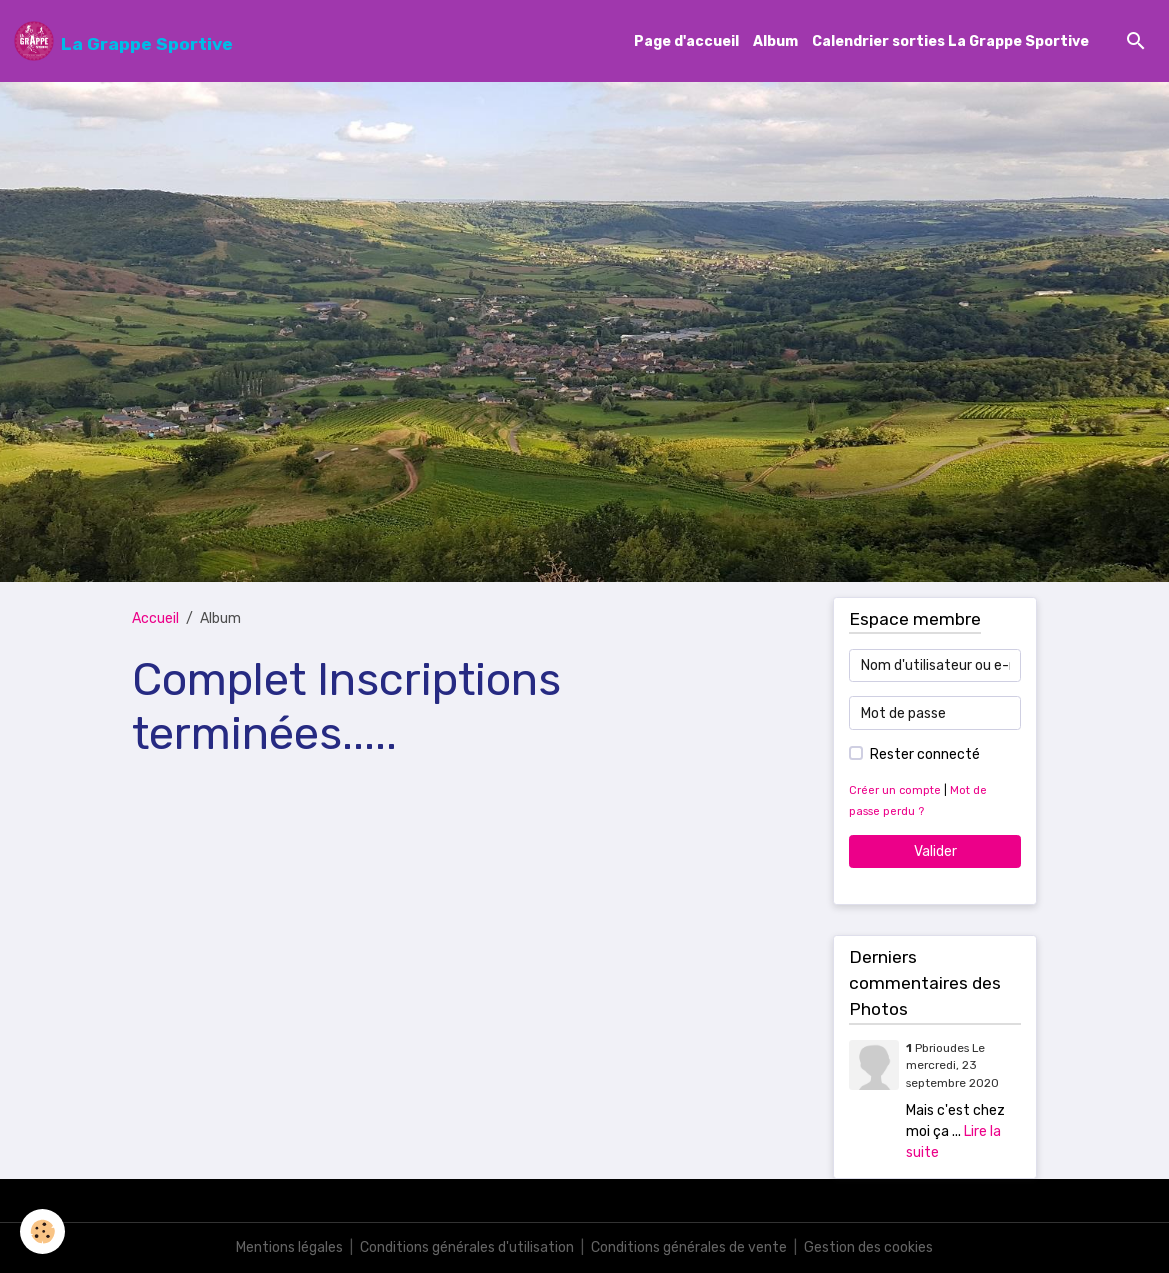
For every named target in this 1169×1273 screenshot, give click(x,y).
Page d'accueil (686, 41)
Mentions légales (289, 1247)
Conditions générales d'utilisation (467, 1247)
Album (775, 41)
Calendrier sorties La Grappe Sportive (950, 41)
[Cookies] (42, 1231)
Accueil (155, 618)
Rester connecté (925, 754)
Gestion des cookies (868, 1247)
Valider (935, 851)
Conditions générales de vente (689, 1247)
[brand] (123, 41)
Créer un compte (895, 790)
